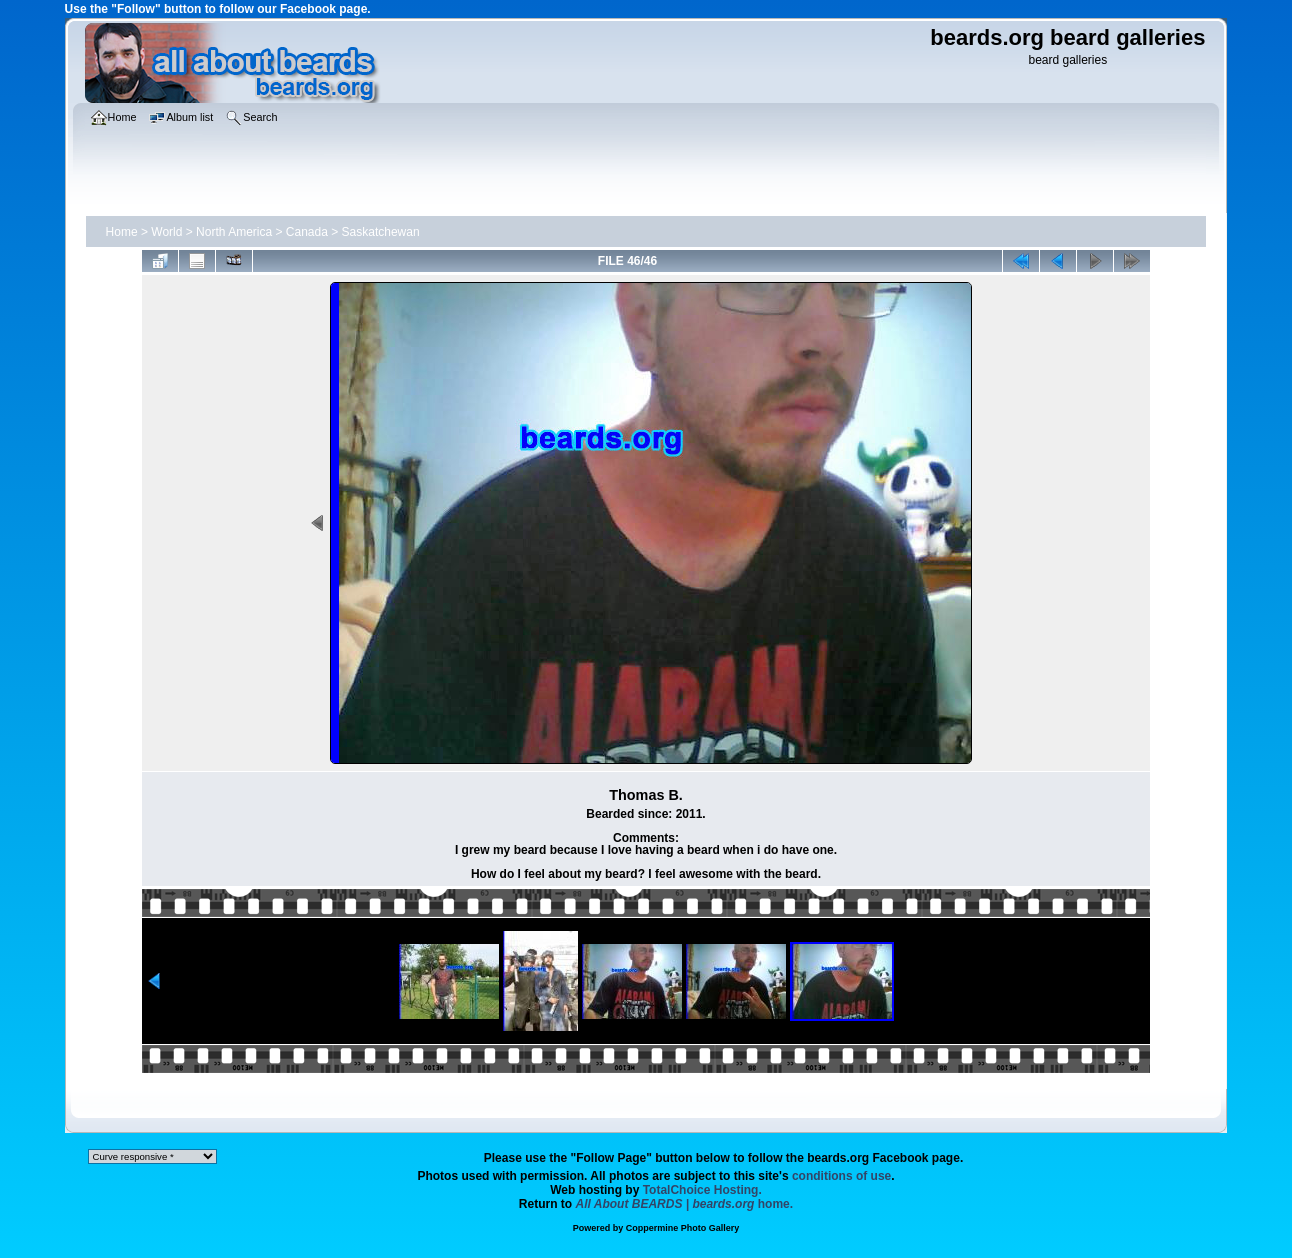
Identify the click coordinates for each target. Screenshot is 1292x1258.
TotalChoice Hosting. (702, 1190)
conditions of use (841, 1176)
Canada (307, 232)
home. (685, 1204)
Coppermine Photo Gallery (683, 1228)
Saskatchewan (381, 232)
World (166, 232)
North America (234, 232)
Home (122, 232)
